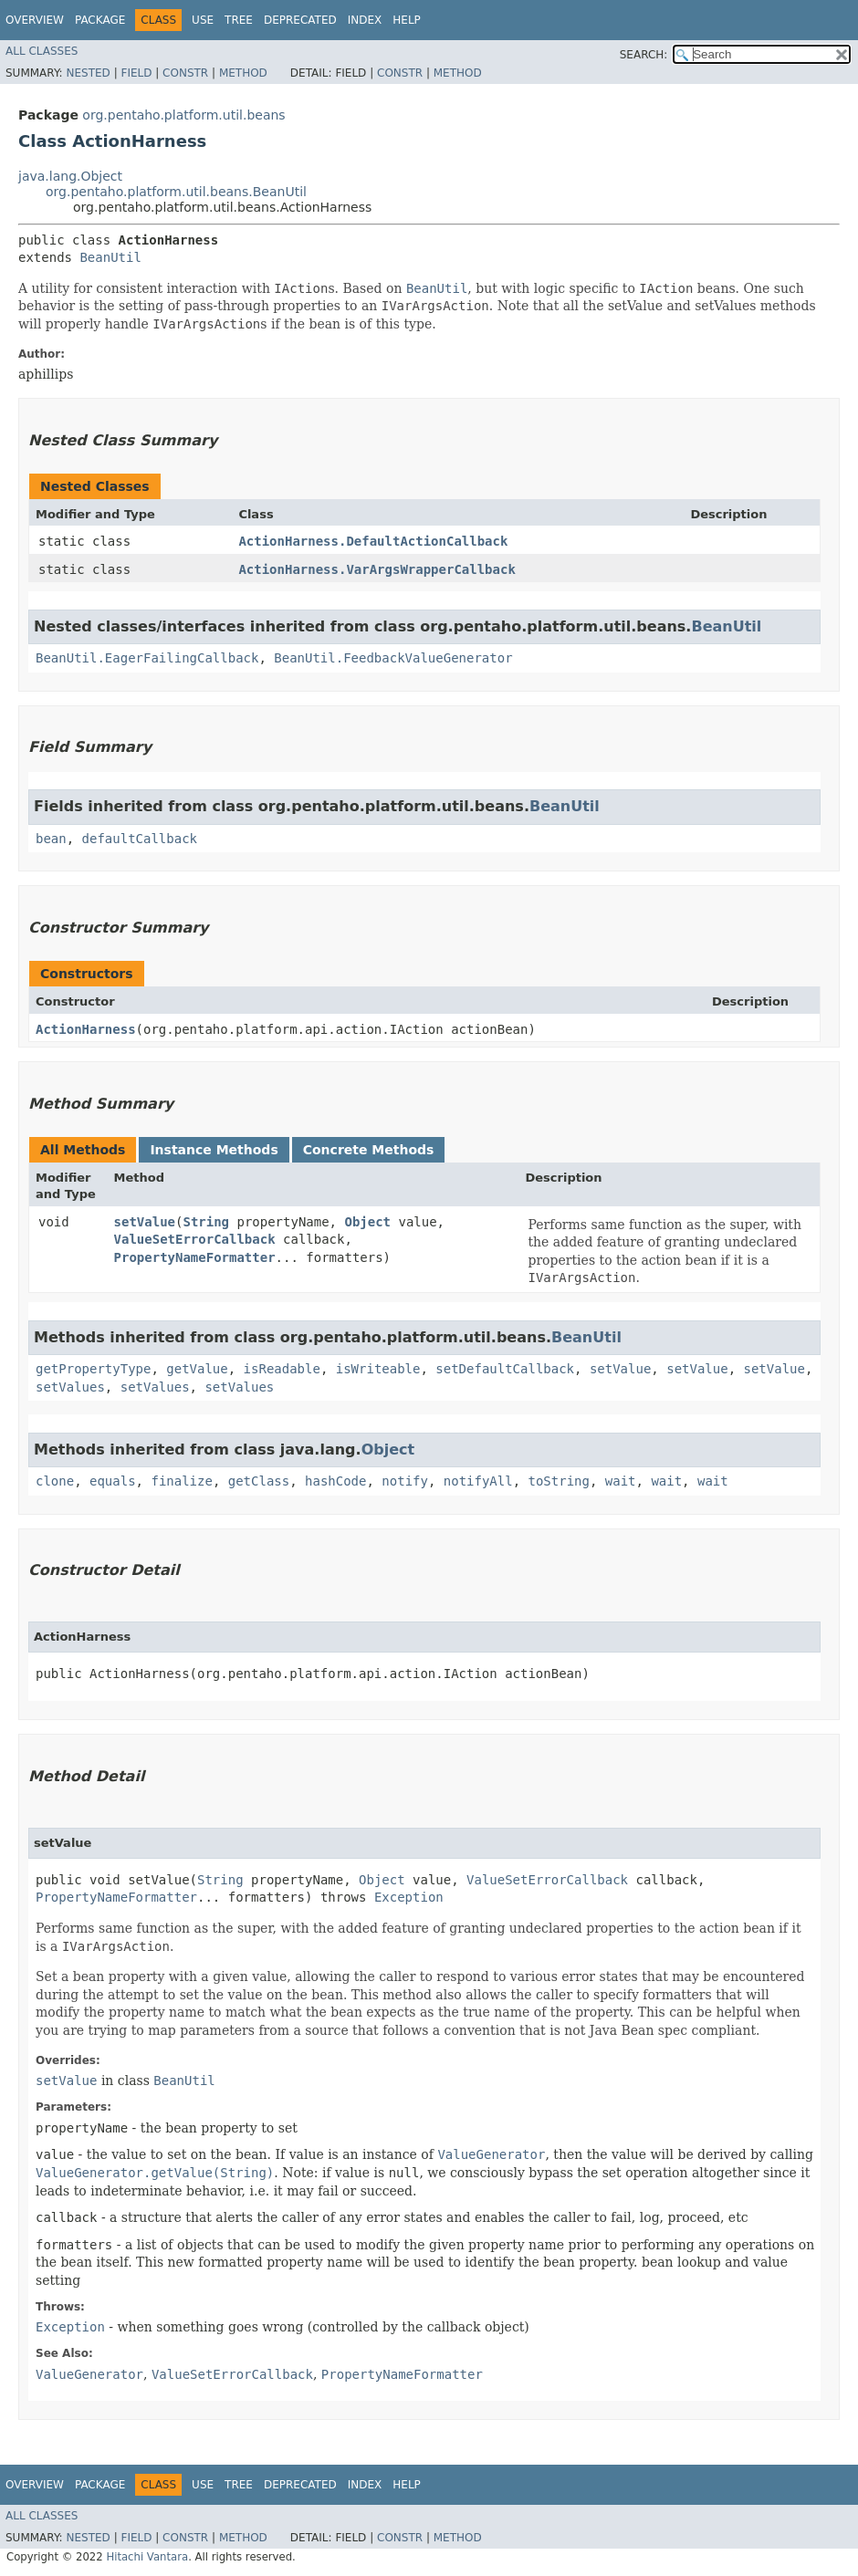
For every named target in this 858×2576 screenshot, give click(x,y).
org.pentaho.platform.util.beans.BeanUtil (176, 191)
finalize (181, 1481)
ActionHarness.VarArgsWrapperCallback (376, 569)
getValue (196, 1368)
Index (365, 20)
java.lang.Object (70, 176)
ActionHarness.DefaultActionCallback (372, 541)
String (206, 1222)
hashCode (335, 1481)
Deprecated (300, 20)
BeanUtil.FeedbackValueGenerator (393, 658)
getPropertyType (93, 1368)
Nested (88, 73)
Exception (409, 1897)
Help (406, 20)
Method (243, 73)
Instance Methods (213, 1149)
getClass (258, 1481)
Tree (239, 20)
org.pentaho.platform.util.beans (183, 115)
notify (405, 1481)
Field (136, 73)
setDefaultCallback (504, 1368)
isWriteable (378, 1368)
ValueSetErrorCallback (195, 1239)
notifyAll (478, 1481)
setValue (144, 1222)
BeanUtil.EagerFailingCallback (147, 658)
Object (367, 1222)
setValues (70, 1387)
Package (100, 20)
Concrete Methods (368, 1149)
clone (55, 1481)
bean (51, 838)
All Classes (41, 51)
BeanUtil (110, 257)
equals (112, 1481)
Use (203, 20)
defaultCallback (139, 838)
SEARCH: (644, 54)
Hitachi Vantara (147, 2556)
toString (559, 1481)
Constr (185, 73)
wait (620, 1481)
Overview (34, 20)
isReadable (282, 1368)
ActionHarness (86, 1029)
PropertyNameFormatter (195, 1257)
